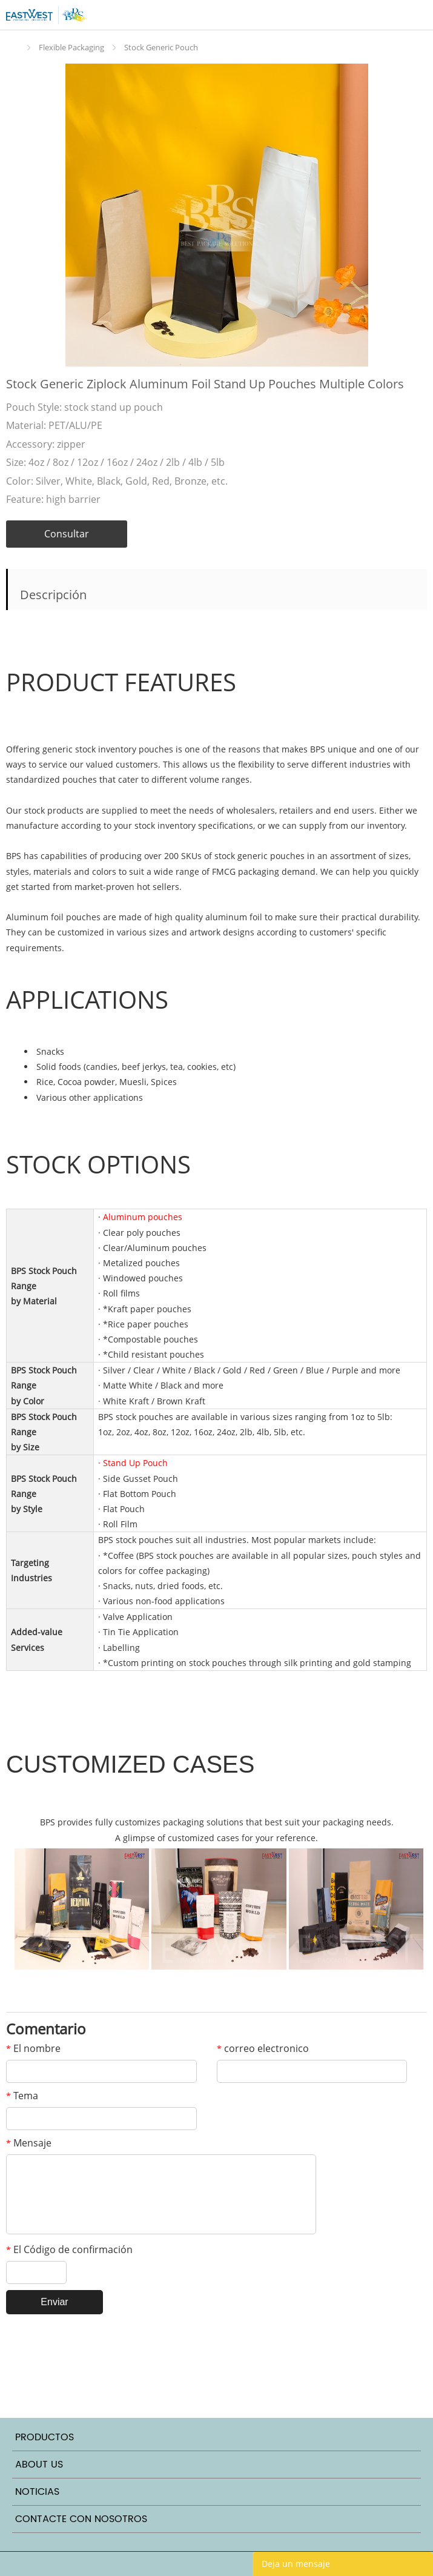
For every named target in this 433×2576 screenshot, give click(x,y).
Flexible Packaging (71, 47)
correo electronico (263, 2048)
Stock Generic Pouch (161, 47)
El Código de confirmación (69, 2249)
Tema (22, 2095)
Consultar (66, 533)
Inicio (15, 47)
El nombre (33, 2048)
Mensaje (28, 2142)
